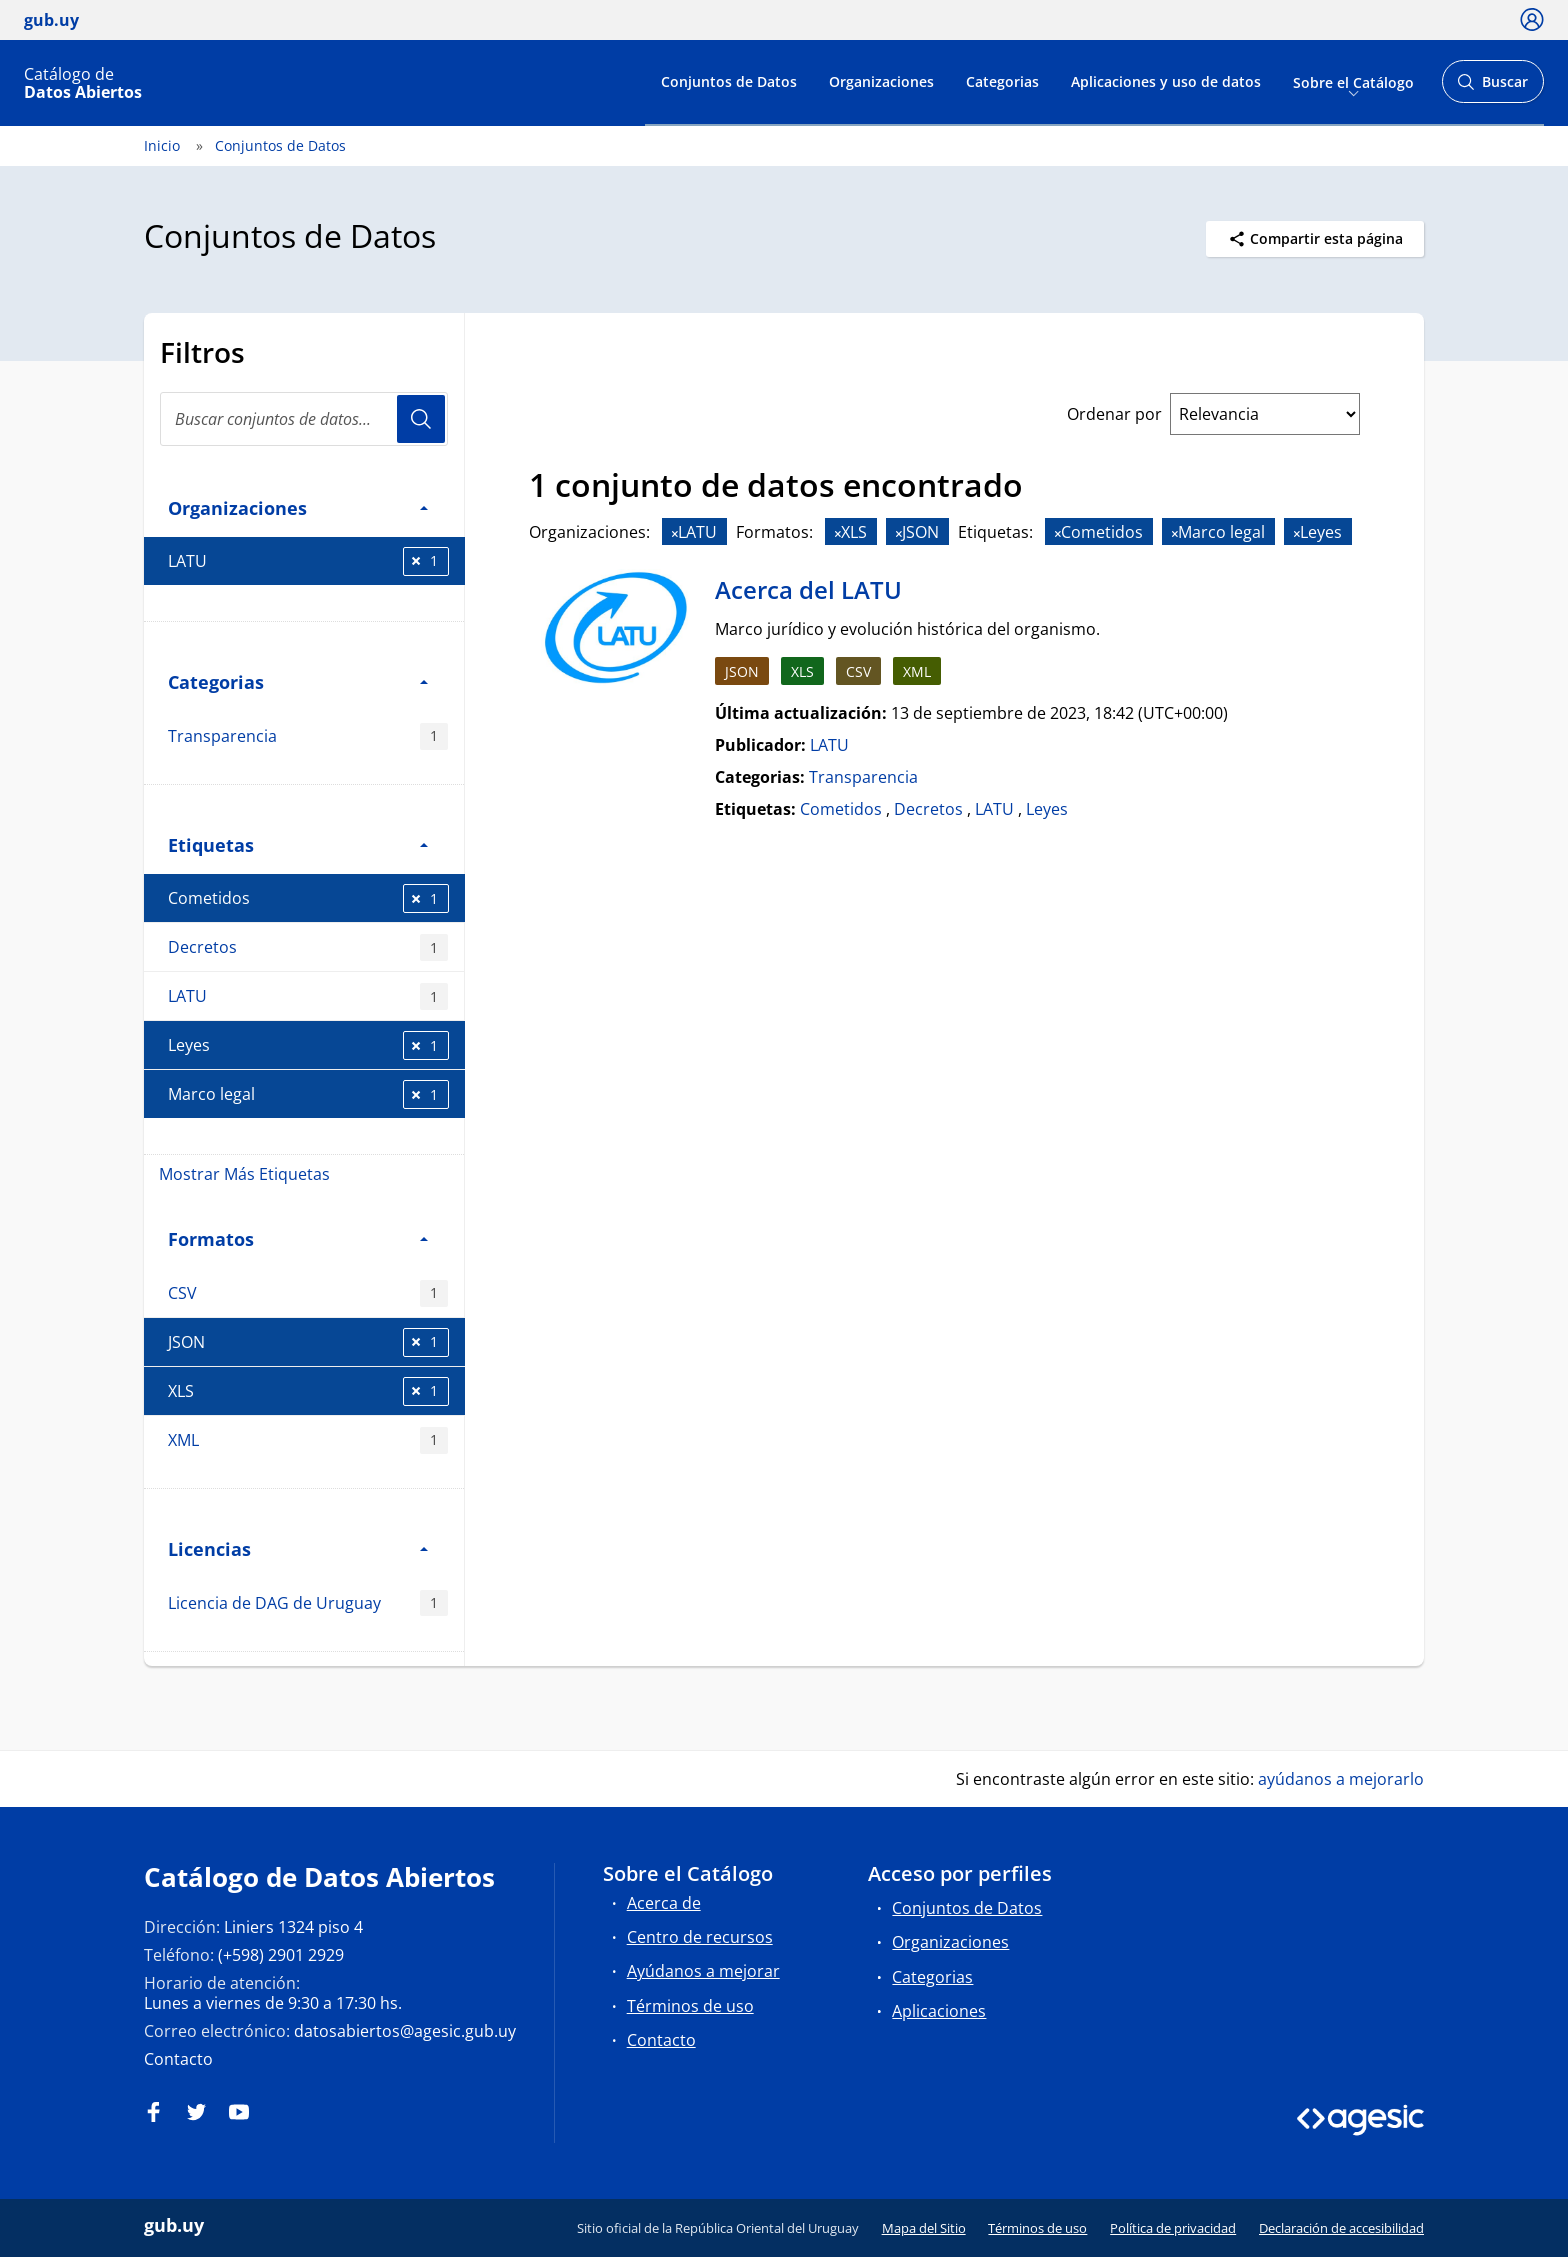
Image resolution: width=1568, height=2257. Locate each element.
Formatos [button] (298, 1238)
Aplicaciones (939, 2011)
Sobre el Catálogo (1353, 81)
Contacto (178, 2059)
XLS (308, 1391)
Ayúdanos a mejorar (703, 1971)
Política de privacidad (1173, 2228)
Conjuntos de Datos (729, 81)
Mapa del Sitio (924, 2228)
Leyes (308, 1045)
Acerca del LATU (808, 589)
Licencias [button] (298, 1548)
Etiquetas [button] (298, 844)
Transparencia (308, 736)
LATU (308, 561)
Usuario (421, 419)
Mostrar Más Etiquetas (244, 1174)
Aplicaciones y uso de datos (1166, 81)
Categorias (1002, 81)
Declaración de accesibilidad (1341, 2228)
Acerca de (664, 1903)
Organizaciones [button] (298, 507)
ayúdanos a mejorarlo (1341, 1779)
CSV (308, 1293)
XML (308, 1440)
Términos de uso (690, 2006)
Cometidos (308, 898)
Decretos (308, 947)
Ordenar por (1114, 414)
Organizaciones (881, 81)
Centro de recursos (700, 1937)
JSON (308, 1342)
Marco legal (308, 1094)
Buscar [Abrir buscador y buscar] (1492, 87)
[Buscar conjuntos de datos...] (304, 419)
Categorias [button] (298, 681)
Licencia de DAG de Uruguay (308, 1603)
